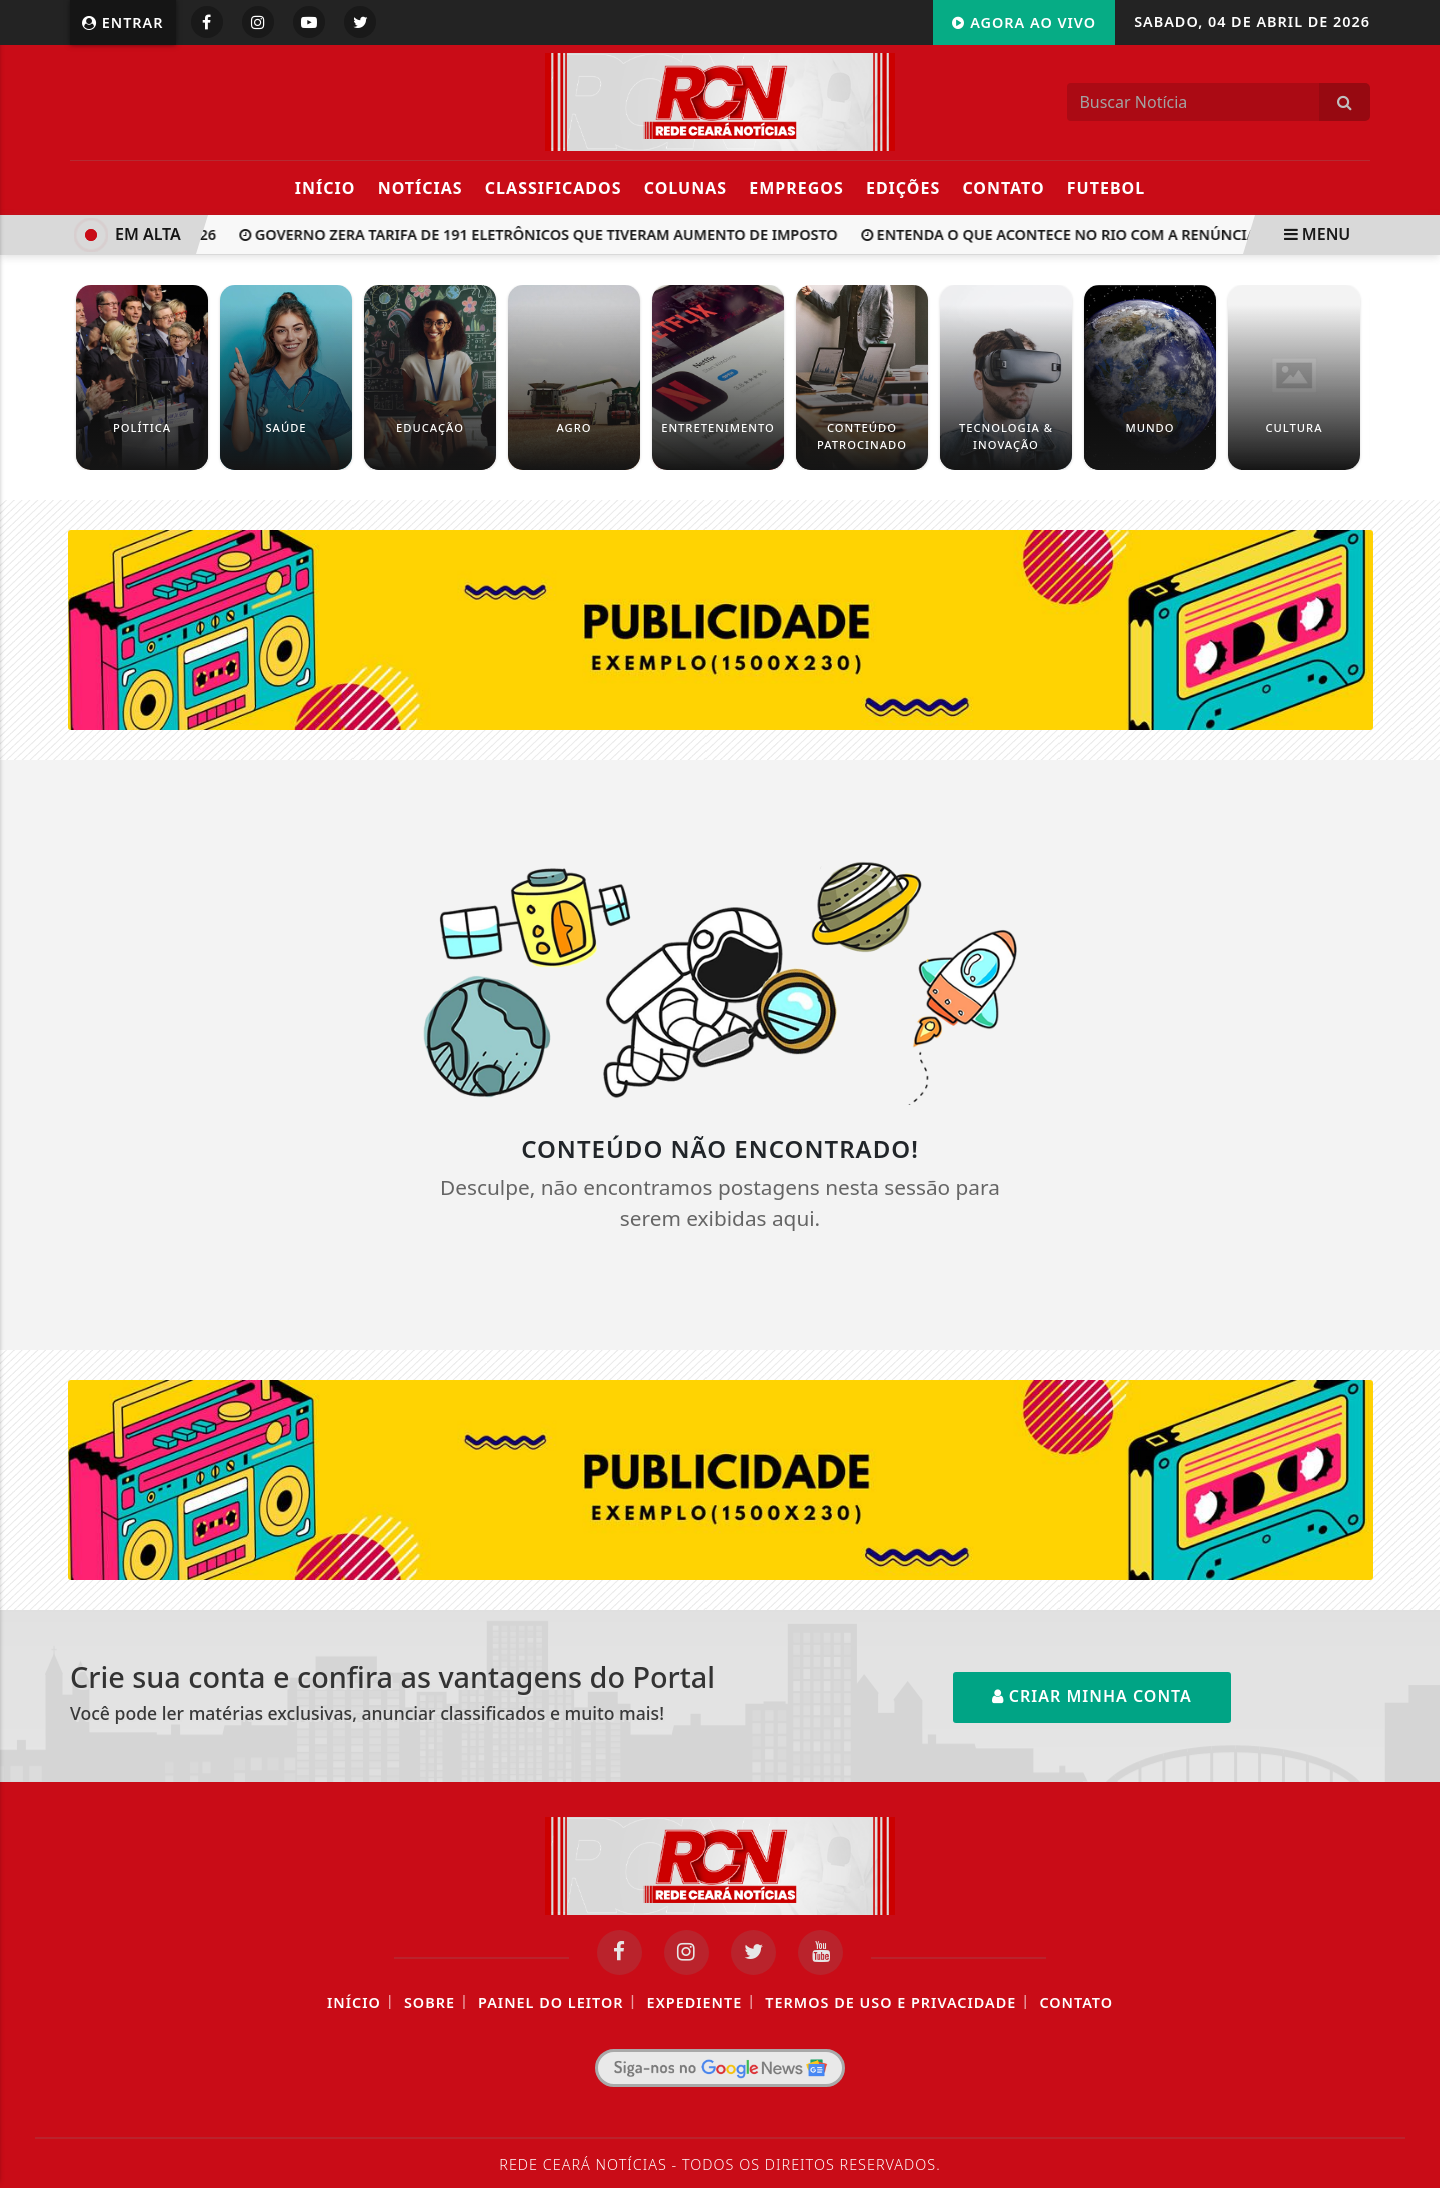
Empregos (796, 188)
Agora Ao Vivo (1024, 22)
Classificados (553, 188)
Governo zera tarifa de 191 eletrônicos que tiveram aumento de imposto (543, 234)
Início (325, 188)
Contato (1003, 188)
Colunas (685, 188)
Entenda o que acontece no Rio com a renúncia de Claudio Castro (1137, 234)
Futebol (1106, 188)
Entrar (123, 22)
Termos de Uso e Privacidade (890, 2002)
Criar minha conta (1092, 1696)
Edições (903, 188)
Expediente (695, 2002)
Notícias (420, 188)
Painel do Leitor (550, 2002)
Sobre (429, 2002)
